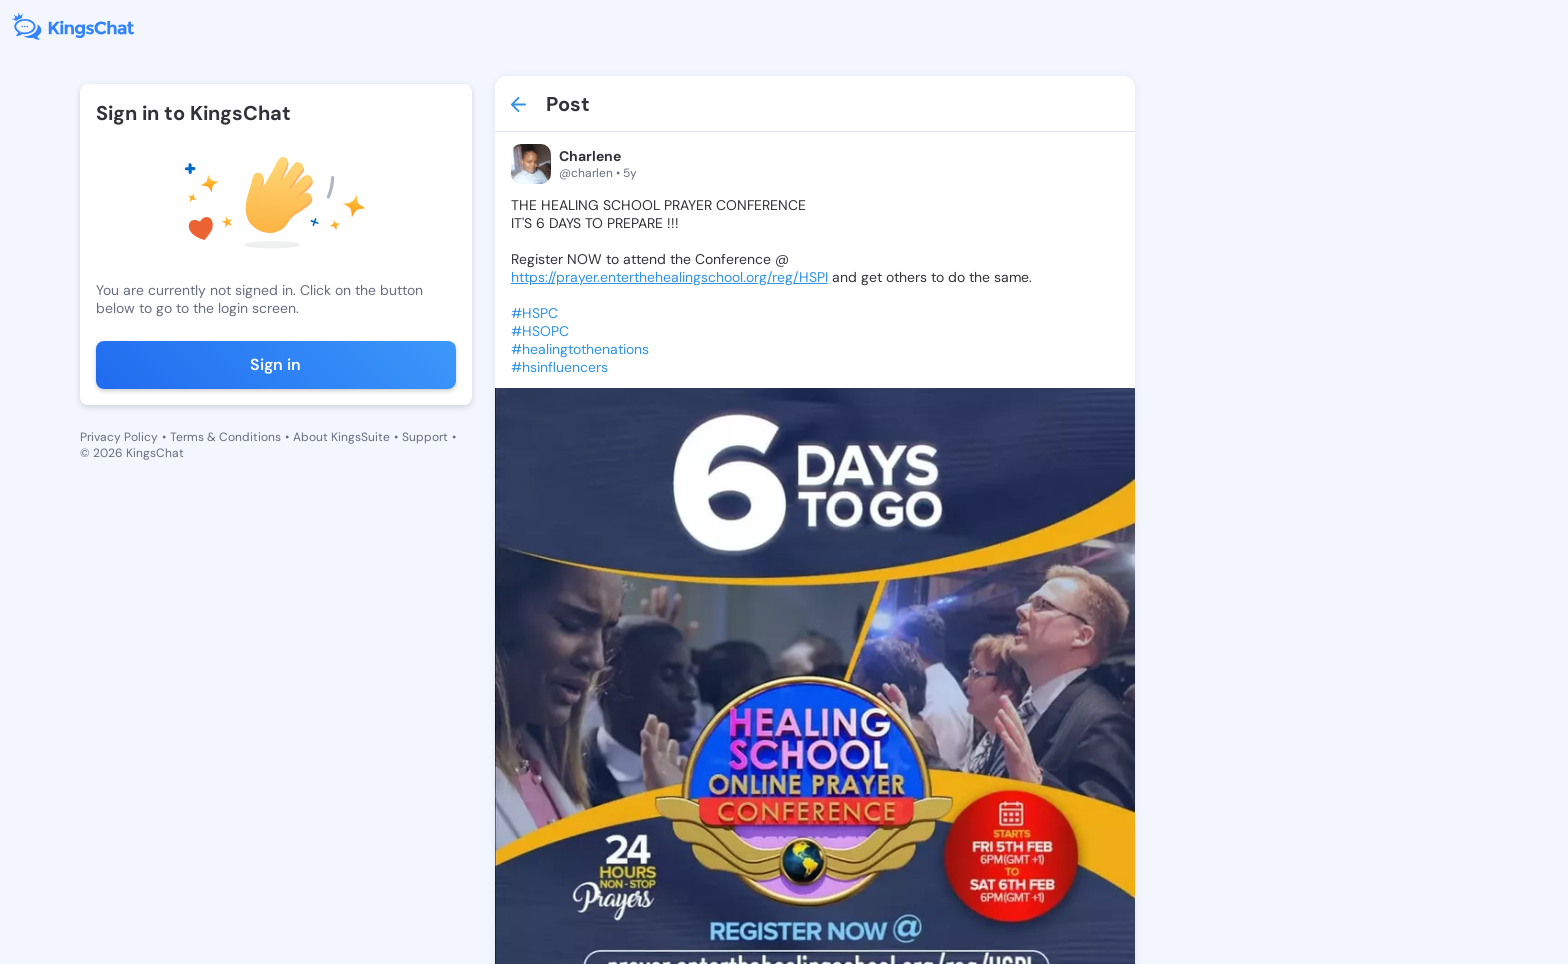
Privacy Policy (119, 437)
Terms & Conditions (225, 437)
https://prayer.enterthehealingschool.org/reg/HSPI (669, 277)
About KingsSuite (341, 437)
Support (425, 437)
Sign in (275, 364)
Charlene (590, 156)
